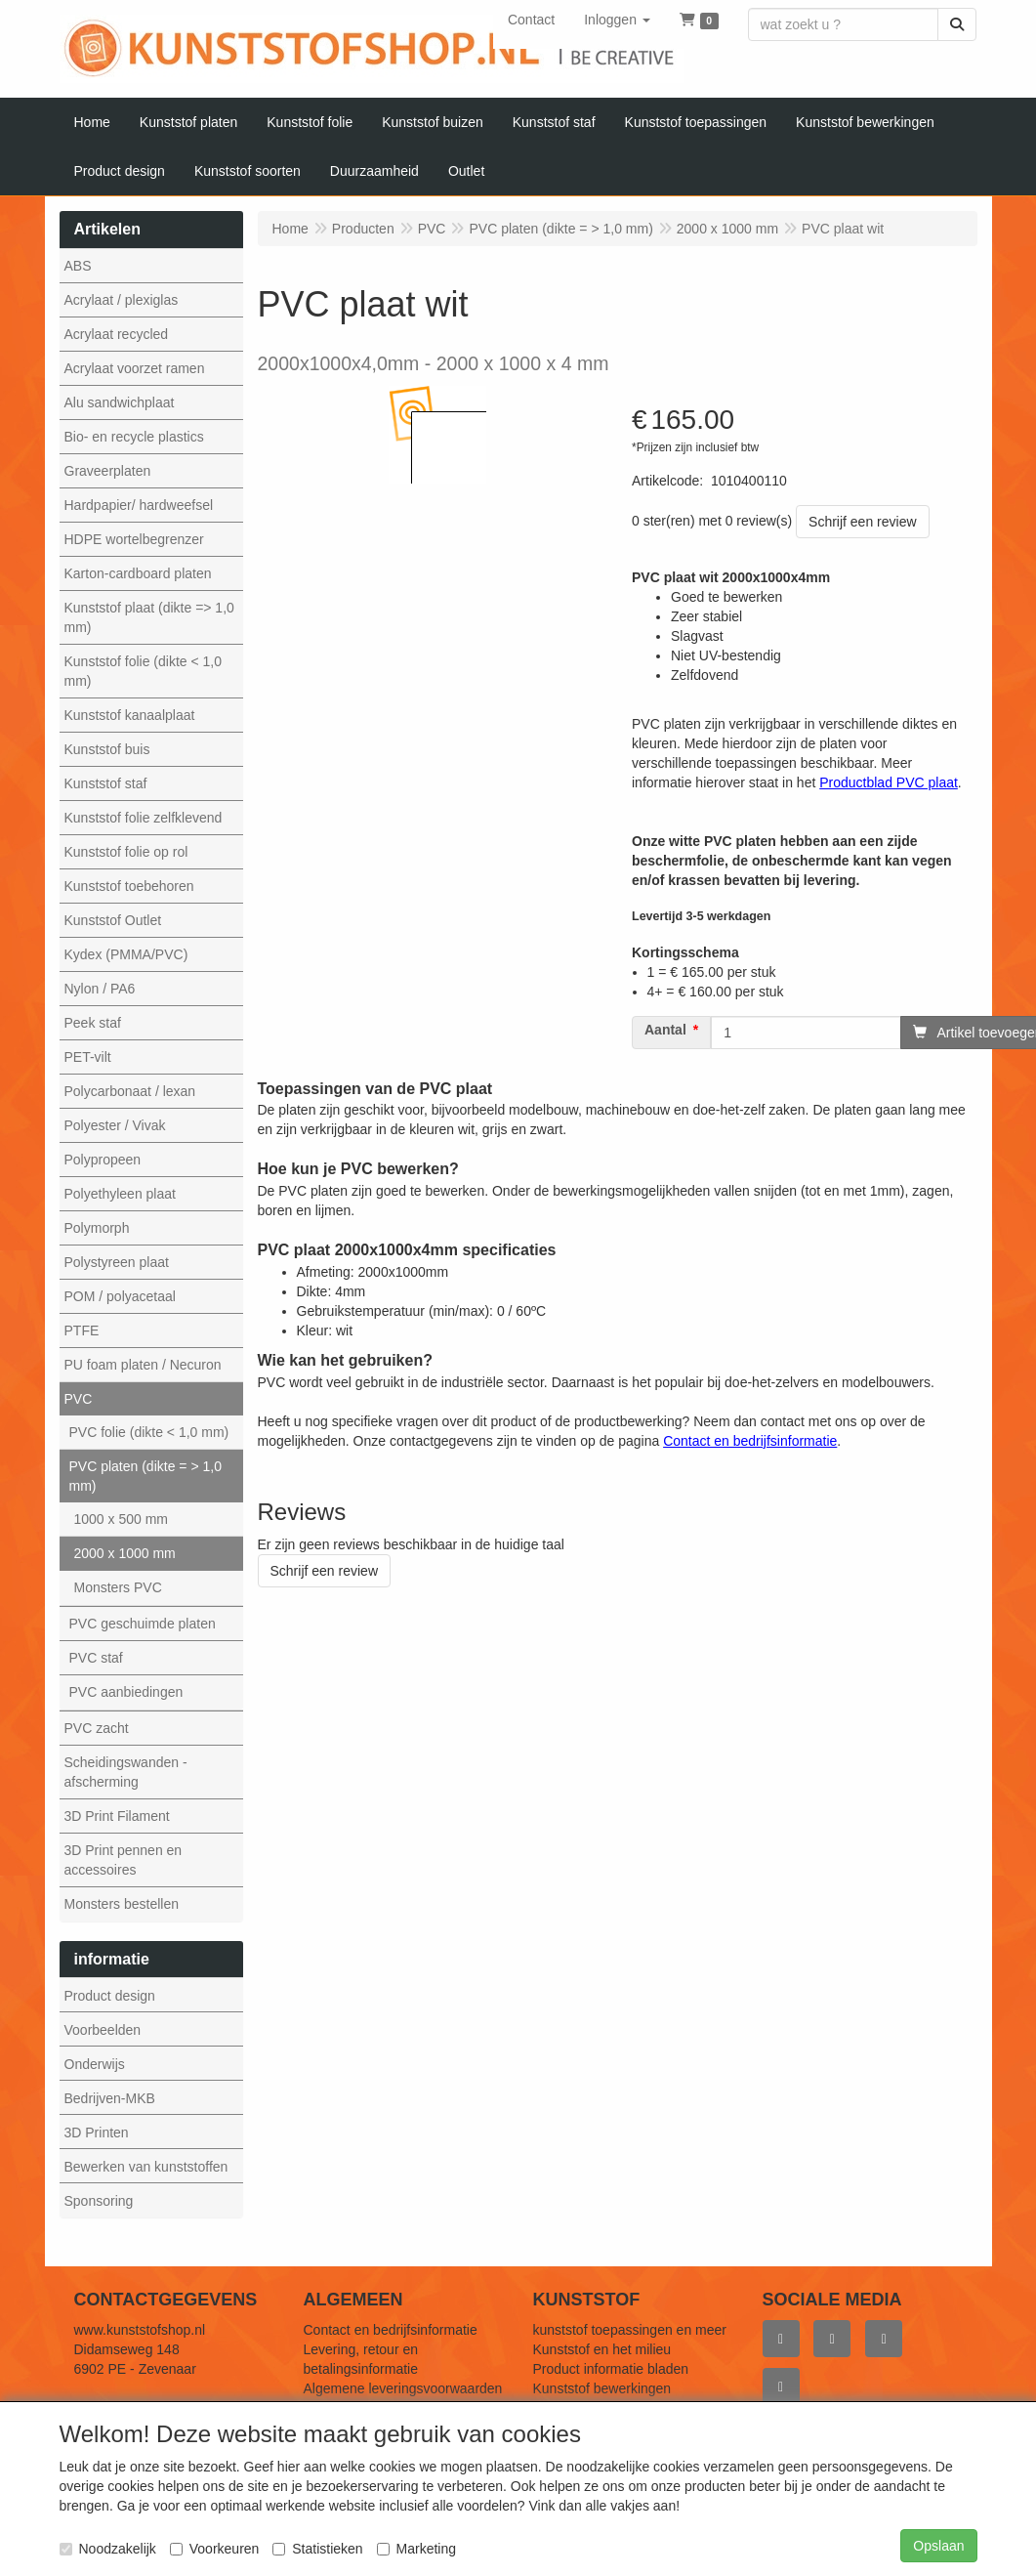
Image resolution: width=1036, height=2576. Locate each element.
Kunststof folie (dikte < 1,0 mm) (143, 671)
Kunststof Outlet (113, 920)
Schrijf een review (862, 521)
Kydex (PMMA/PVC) (126, 954)
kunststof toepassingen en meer (629, 2330)
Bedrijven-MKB (109, 2098)
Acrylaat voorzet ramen (134, 368)
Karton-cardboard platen (138, 573)
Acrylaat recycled (116, 334)
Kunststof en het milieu (602, 2349)
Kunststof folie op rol (126, 852)
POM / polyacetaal (120, 1296)
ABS (78, 266)
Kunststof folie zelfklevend (143, 817)
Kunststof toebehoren (129, 886)
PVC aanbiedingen (126, 1692)
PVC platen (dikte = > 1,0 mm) (145, 1476)
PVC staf (96, 1658)
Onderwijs (94, 2064)
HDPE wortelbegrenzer (134, 539)
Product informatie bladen (611, 2369)
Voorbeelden (103, 2030)
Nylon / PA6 (100, 988)
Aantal (665, 1030)
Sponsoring (99, 2201)
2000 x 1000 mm (125, 1553)
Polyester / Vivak (115, 1125)
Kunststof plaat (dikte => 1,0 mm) (149, 617)
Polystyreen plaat (116, 1262)
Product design (109, 1996)
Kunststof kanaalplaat (129, 715)
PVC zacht (96, 1728)
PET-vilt (87, 1057)
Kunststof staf (105, 783)
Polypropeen (103, 1159)
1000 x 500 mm (121, 1519)
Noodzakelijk (108, 2548)
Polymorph (97, 1228)
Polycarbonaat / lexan (130, 1091)
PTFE (82, 1330)
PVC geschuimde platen (142, 1623)
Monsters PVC (118, 1587)
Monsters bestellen (122, 1904)
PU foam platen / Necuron (143, 1364)
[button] (617, 19)
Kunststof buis (107, 749)
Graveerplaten (107, 471)
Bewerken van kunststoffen (146, 2167)
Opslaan (938, 2546)
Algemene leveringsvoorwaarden (403, 2388)
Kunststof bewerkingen (602, 2388)
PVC (78, 1399)
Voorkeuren (215, 2548)
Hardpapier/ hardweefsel (139, 505)
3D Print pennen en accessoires (123, 1860)
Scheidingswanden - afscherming (125, 1772)
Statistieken (317, 2548)
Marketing (416, 2548)
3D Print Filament (117, 1816)
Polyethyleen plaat (120, 1194)
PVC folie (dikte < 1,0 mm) (149, 1432)
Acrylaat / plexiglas (121, 300)
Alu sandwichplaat (119, 402)
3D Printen (96, 2132)
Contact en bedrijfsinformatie (390, 2330)
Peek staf (92, 1023)
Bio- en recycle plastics (134, 436)
